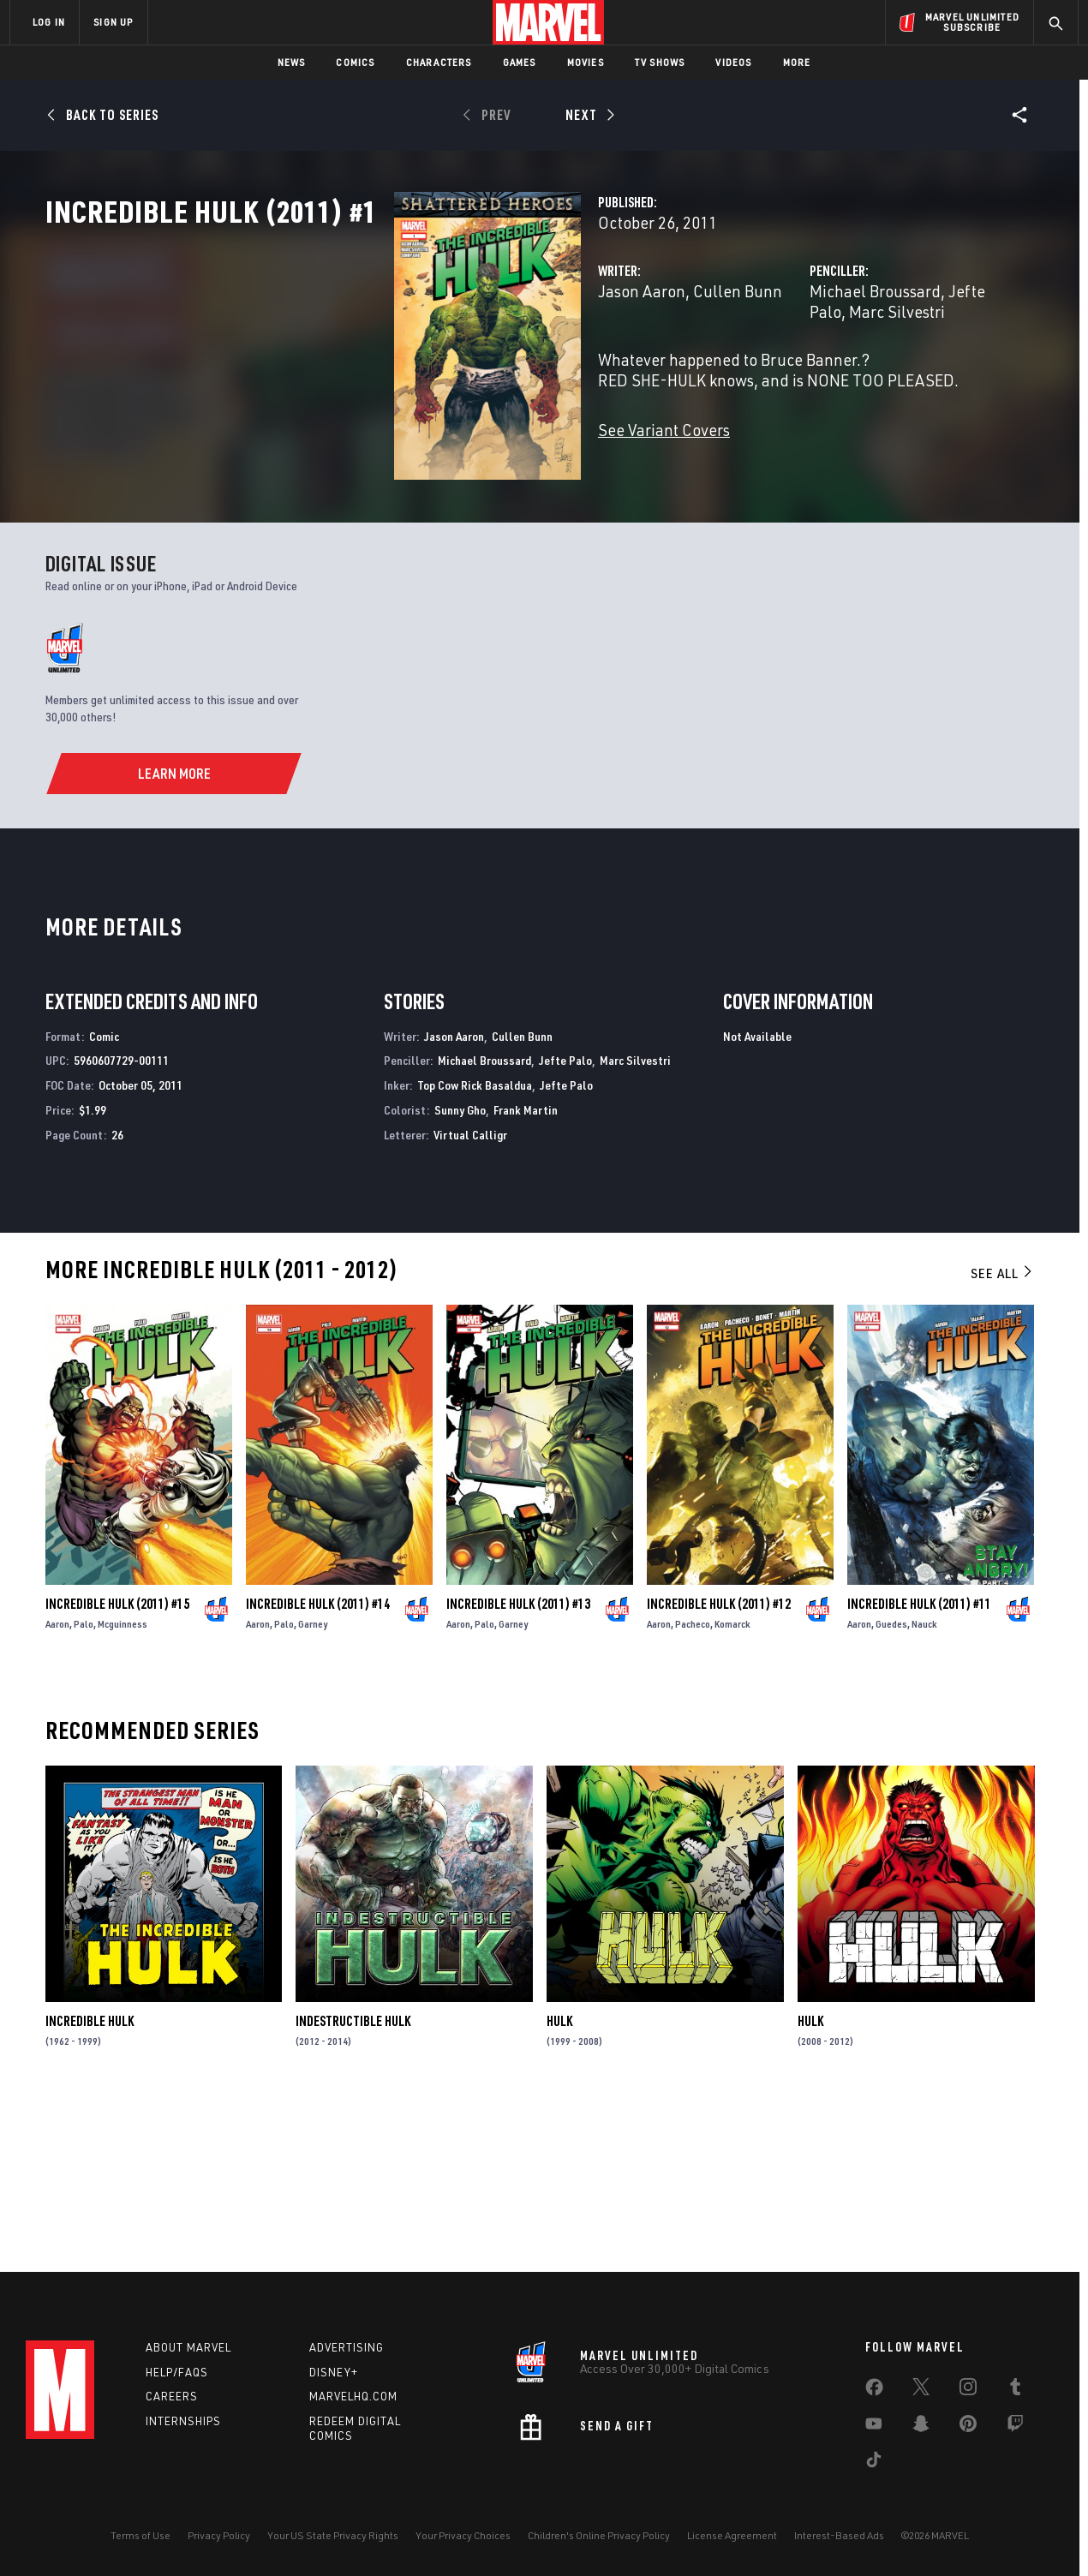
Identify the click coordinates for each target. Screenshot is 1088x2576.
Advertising (346, 2347)
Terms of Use (140, 2535)
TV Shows (660, 62)
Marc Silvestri (953, 366)
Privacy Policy (219, 2535)
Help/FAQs (177, 2372)
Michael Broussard (752, 366)
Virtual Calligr (470, 1295)
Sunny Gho (460, 1271)
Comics (355, 62)
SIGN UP (113, 21)
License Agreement (732, 2535)
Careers (172, 2396)
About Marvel (188, 2347)
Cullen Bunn (493, 366)
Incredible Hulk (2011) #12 (719, 1764)
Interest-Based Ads (839, 2535)
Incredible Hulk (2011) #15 (117, 1764)
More (797, 62)
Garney (312, 1784)
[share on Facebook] (874, 2391)
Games (519, 62)
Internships (183, 2421)
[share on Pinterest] (968, 2427)
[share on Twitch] (1015, 2427)
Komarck (732, 1784)
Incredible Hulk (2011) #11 (919, 1764)
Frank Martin (525, 1271)
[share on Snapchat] (921, 2427)
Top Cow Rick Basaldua (474, 1246)
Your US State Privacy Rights (332, 2535)
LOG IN (49, 21)
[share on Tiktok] (873, 2462)
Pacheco (692, 1784)
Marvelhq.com (353, 2396)
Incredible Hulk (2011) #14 (318, 1764)
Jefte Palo (862, 366)
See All (1002, 1433)
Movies (585, 62)
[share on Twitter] (921, 2390)
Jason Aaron (397, 366)
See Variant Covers (420, 484)
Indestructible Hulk (353, 2181)
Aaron (57, 1784)
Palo (83, 1784)
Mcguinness (122, 1784)
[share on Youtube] (873, 2427)
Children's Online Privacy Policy (599, 2535)
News (292, 62)
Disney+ (333, 2372)
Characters (439, 62)
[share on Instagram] (968, 2390)
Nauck (924, 1784)
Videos (733, 62)
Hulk (559, 2181)
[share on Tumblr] (1015, 2390)
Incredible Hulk (89, 2181)
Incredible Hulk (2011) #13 (518, 1764)
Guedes (891, 1784)
